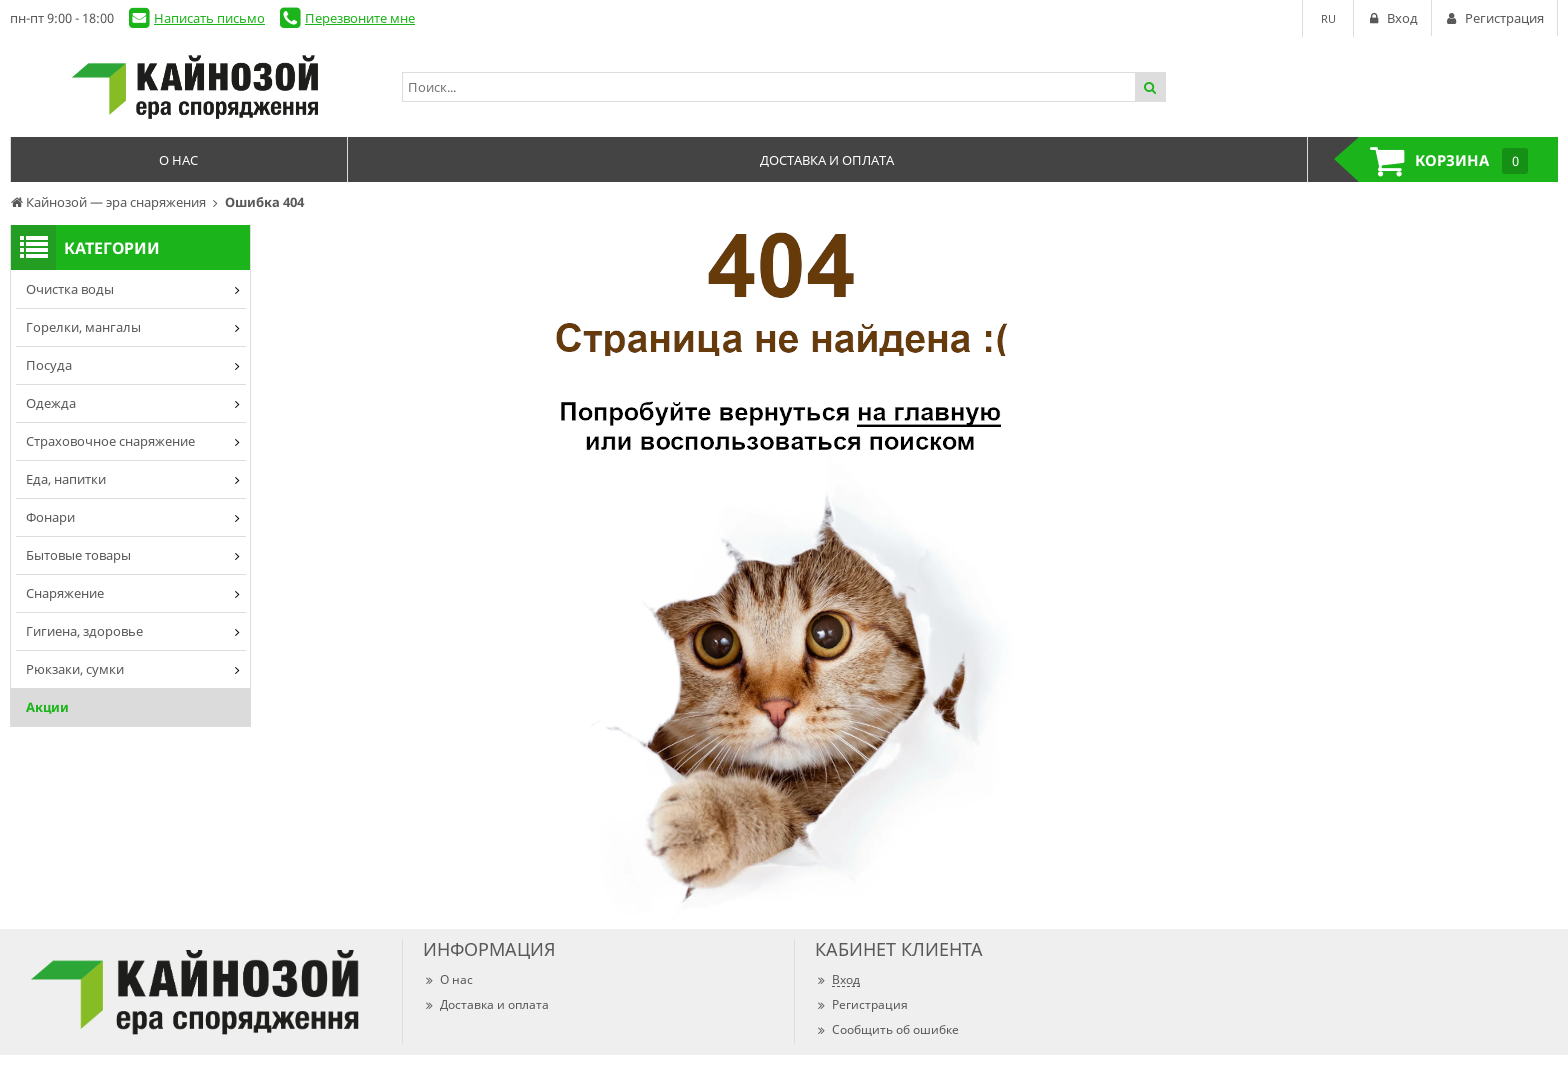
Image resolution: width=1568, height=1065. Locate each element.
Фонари (50, 517)
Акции (47, 707)
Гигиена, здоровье (84, 631)
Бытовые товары (78, 555)
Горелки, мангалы (83, 327)
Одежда (51, 403)
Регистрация (861, 1004)
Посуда (49, 365)
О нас (448, 979)
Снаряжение (65, 593)
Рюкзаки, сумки (75, 669)
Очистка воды (70, 289)
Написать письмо (209, 18)
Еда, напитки (66, 479)
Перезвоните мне (360, 18)
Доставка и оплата (486, 1004)
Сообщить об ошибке (887, 1029)
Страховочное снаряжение (110, 441)
